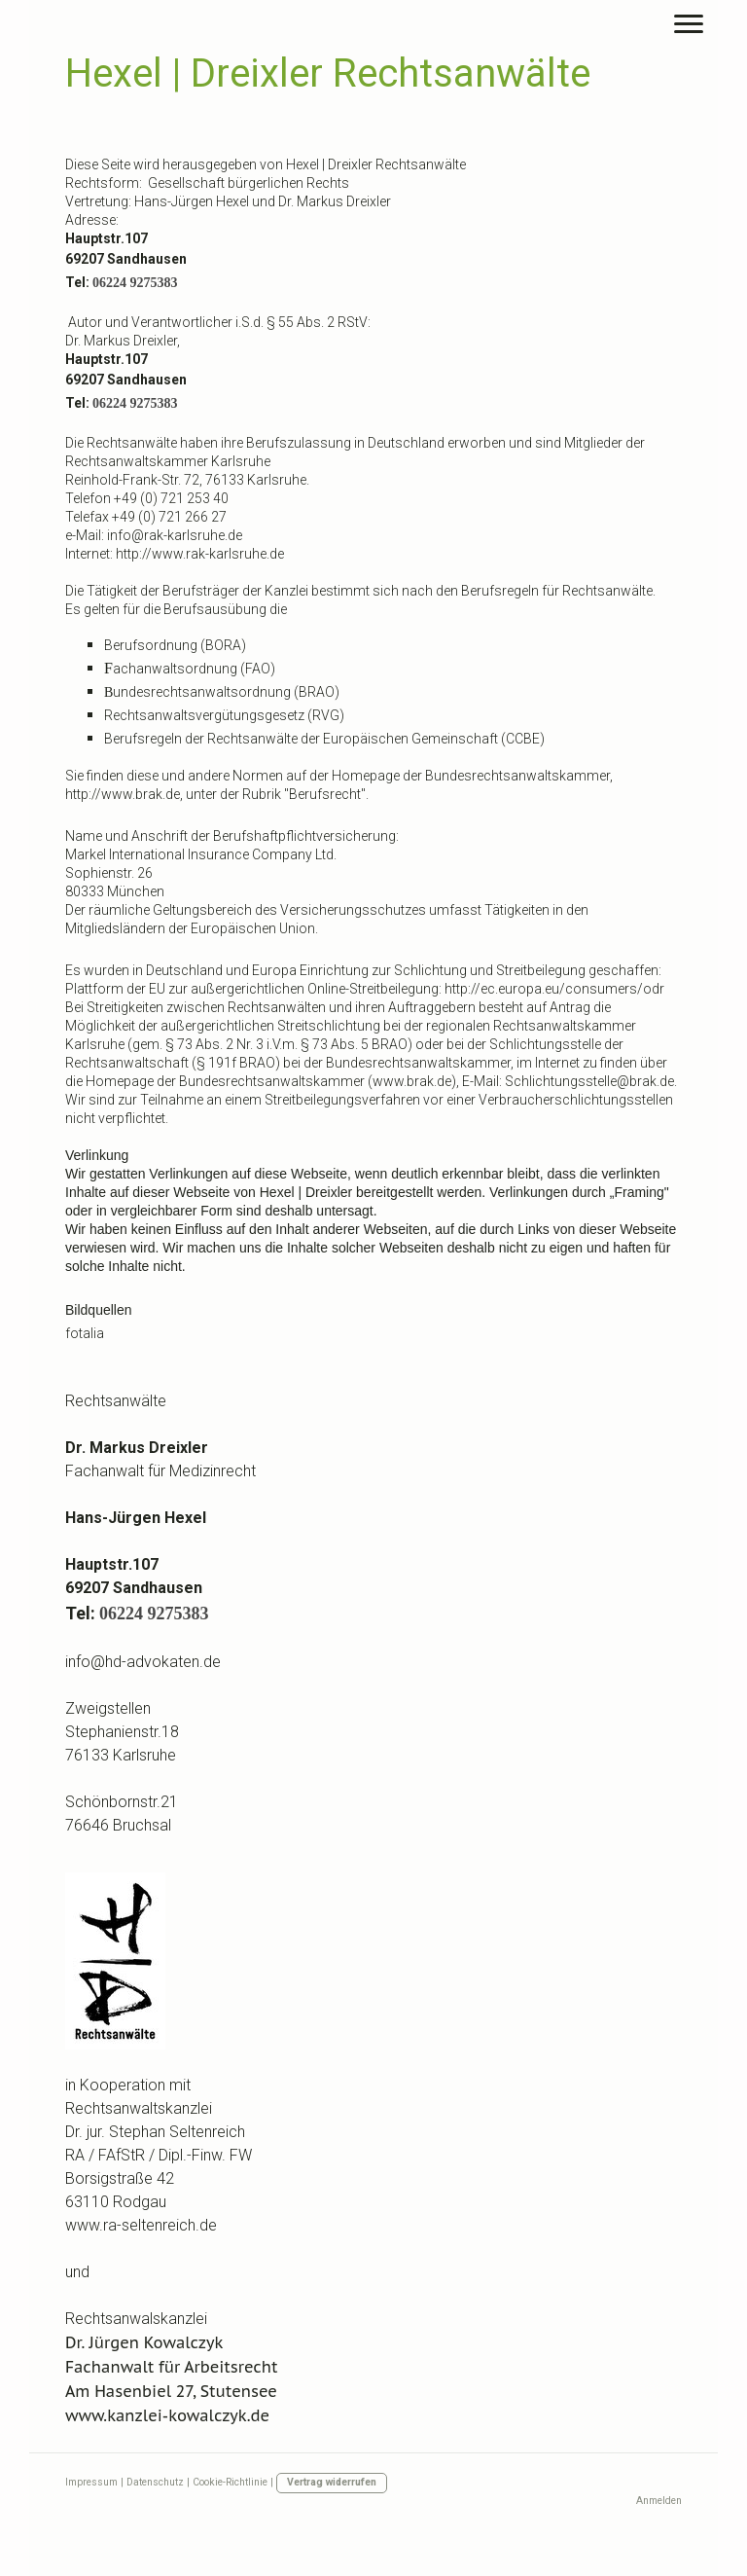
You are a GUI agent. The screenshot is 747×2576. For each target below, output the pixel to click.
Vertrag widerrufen (331, 2482)
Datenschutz (155, 2482)
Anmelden (659, 2500)
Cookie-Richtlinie (230, 2482)
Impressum (91, 2482)
